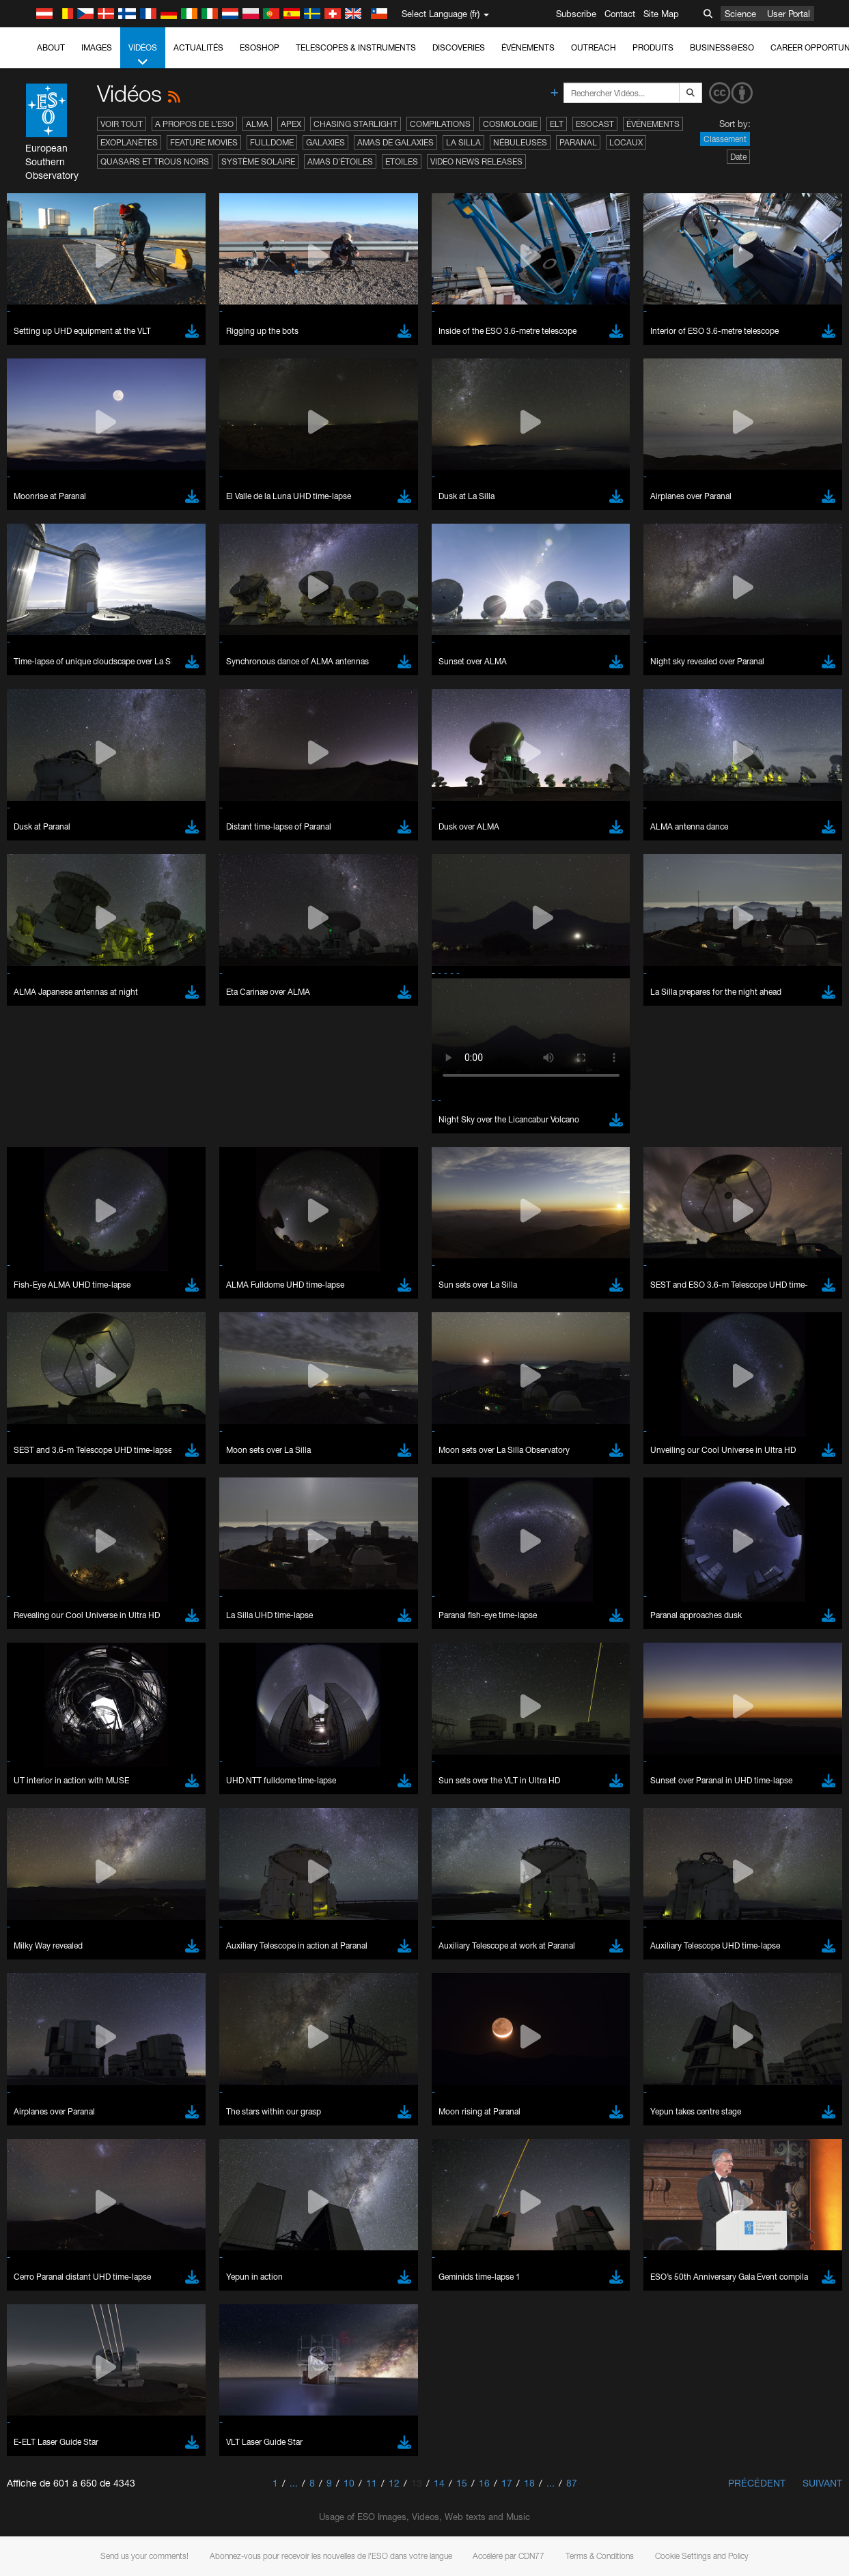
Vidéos (142, 55)
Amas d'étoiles (340, 161)
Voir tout (121, 124)
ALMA (257, 124)
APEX (291, 124)
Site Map (661, 13)
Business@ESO (722, 47)
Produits (652, 47)
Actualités (198, 47)
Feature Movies (204, 142)
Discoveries (458, 47)
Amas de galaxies (395, 142)
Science (740, 13)
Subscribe (576, 13)
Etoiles (401, 161)
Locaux (626, 142)
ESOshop (259, 47)
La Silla (463, 142)
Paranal (578, 142)
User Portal (788, 13)
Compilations (440, 124)
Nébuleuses (520, 142)
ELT (556, 124)
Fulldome (272, 142)
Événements (528, 47)
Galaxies (325, 142)
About (51, 47)
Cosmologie (510, 124)
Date (738, 157)
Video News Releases (476, 161)
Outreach (593, 47)
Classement (725, 139)
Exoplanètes (129, 142)
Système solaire (258, 161)
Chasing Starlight (356, 124)
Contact (619, 13)
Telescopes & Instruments (356, 47)
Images (96, 47)
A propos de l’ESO (194, 124)
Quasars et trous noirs (154, 161)
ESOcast (595, 124)
